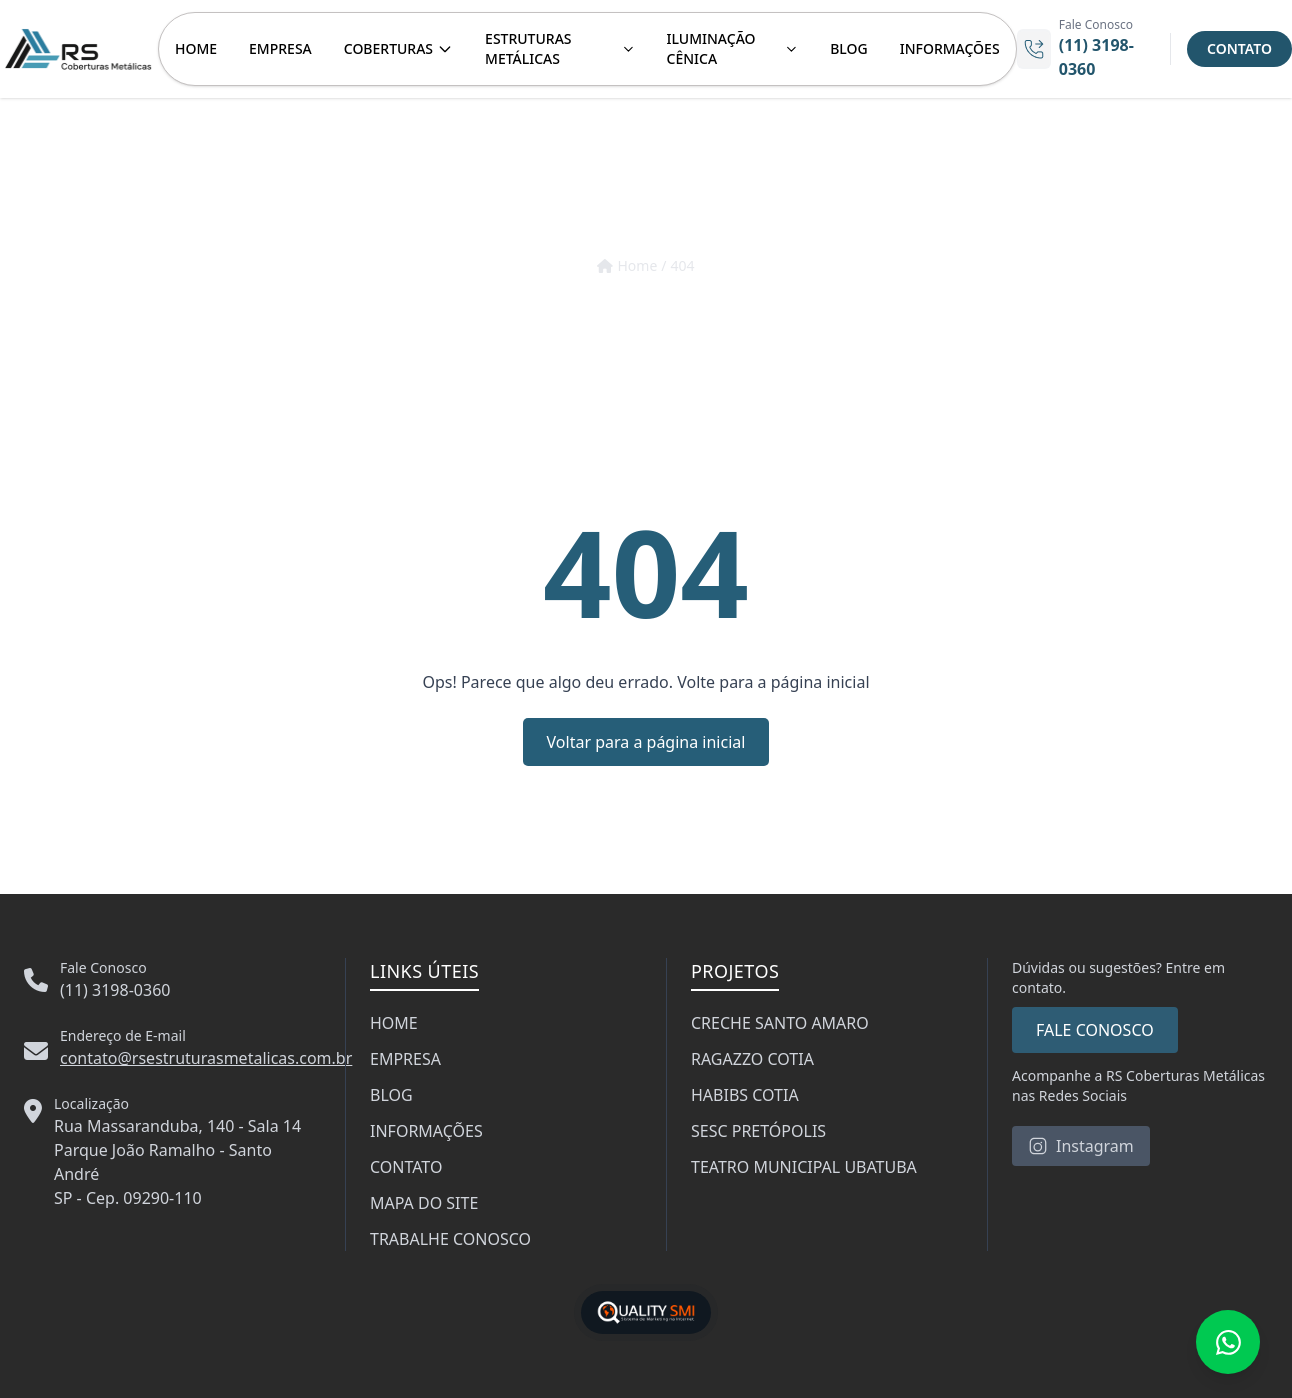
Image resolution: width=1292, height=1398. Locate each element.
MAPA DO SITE (424, 1203)
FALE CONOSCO (1095, 1030)
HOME (196, 48)
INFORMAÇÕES (950, 48)
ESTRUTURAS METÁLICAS (559, 48)
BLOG (849, 48)
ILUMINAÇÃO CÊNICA (733, 48)
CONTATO (1239, 48)
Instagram (1081, 1146)
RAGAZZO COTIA (752, 1059)
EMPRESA (280, 48)
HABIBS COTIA (745, 1095)
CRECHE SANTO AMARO (780, 1023)
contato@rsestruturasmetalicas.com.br (206, 1058)
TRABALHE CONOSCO (450, 1239)
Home (627, 265)
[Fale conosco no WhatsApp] (1228, 1342)
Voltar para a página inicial (646, 742)
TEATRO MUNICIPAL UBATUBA (804, 1167)
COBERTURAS (398, 48)
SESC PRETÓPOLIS (758, 1131)
